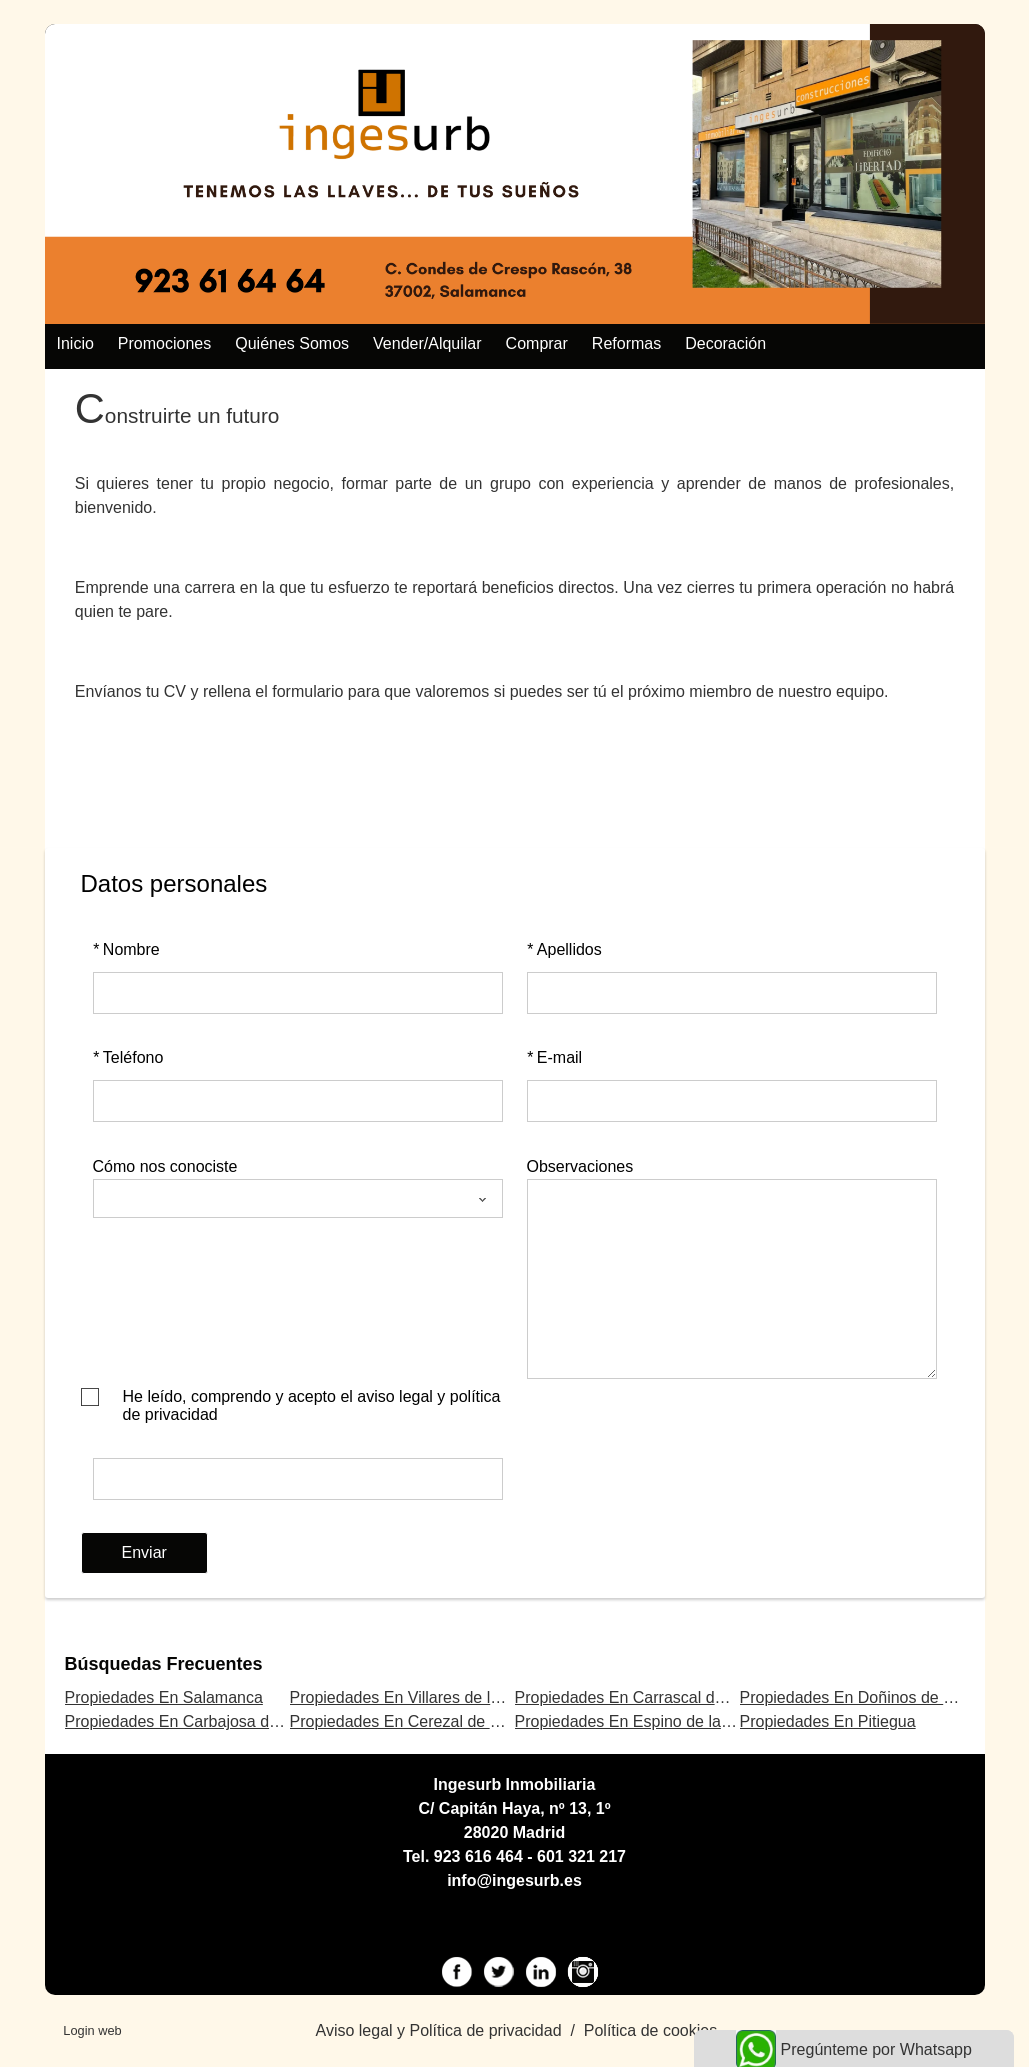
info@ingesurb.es (514, 1880)
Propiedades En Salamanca (164, 1697)
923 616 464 (478, 1856)
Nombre (126, 949)
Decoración (725, 343)
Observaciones (580, 1166)
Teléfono (128, 1057)
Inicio (75, 343)
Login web (92, 2030)
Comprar (537, 343)
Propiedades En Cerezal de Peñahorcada (437, 1721)
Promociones (164, 343)
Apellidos (564, 949)
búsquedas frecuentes (164, 1664)
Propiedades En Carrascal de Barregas (654, 1697)
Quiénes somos (292, 343)
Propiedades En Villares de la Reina (418, 1697)
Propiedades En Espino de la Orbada (647, 1721)
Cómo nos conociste (165, 1166)
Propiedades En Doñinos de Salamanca (882, 1697)
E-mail (555, 1057)
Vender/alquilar (427, 343)
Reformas (626, 343)
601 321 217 (581, 1856)
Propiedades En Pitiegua (828, 1721)
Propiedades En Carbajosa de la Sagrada (212, 1721)
